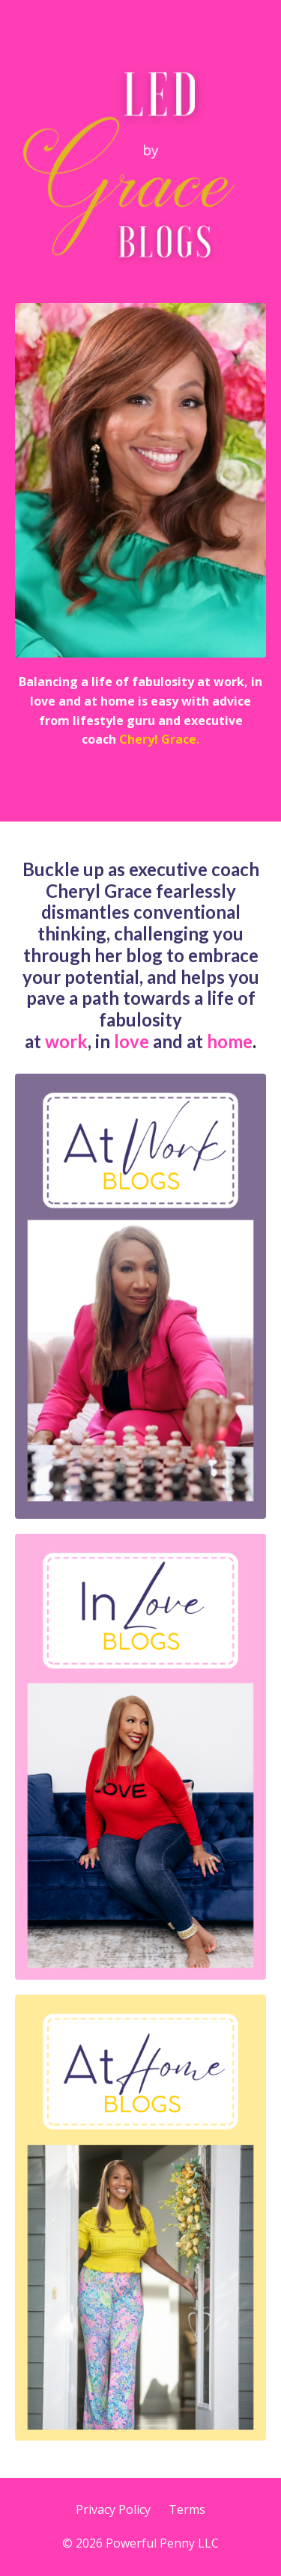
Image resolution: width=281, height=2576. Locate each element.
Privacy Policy (113, 2509)
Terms (187, 2509)
